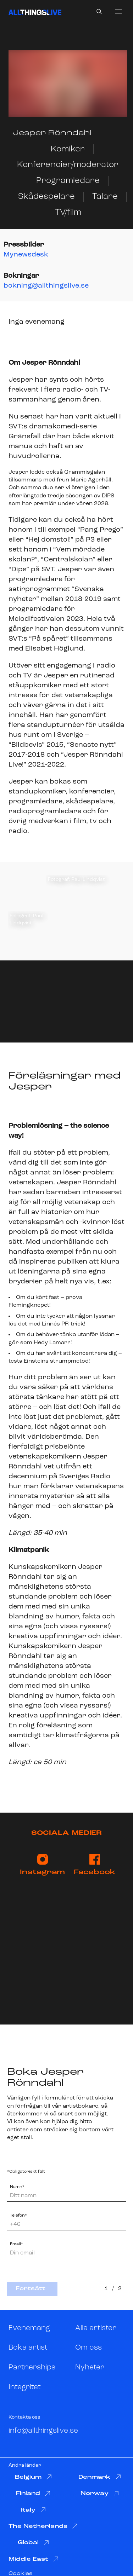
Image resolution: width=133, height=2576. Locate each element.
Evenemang (29, 2328)
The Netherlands (43, 2526)
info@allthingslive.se (43, 2431)
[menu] (118, 11)
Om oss (88, 2347)
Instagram (42, 1865)
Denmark (99, 2477)
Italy (33, 2510)
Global (33, 2543)
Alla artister (95, 2328)
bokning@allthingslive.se (46, 285)
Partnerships (32, 2367)
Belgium (33, 2477)
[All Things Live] (35, 12)
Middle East (34, 2559)
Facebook (95, 1865)
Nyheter (89, 2367)
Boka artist (28, 2347)
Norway (100, 2494)
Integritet (25, 2387)
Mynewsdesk (26, 254)
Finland (33, 2494)
